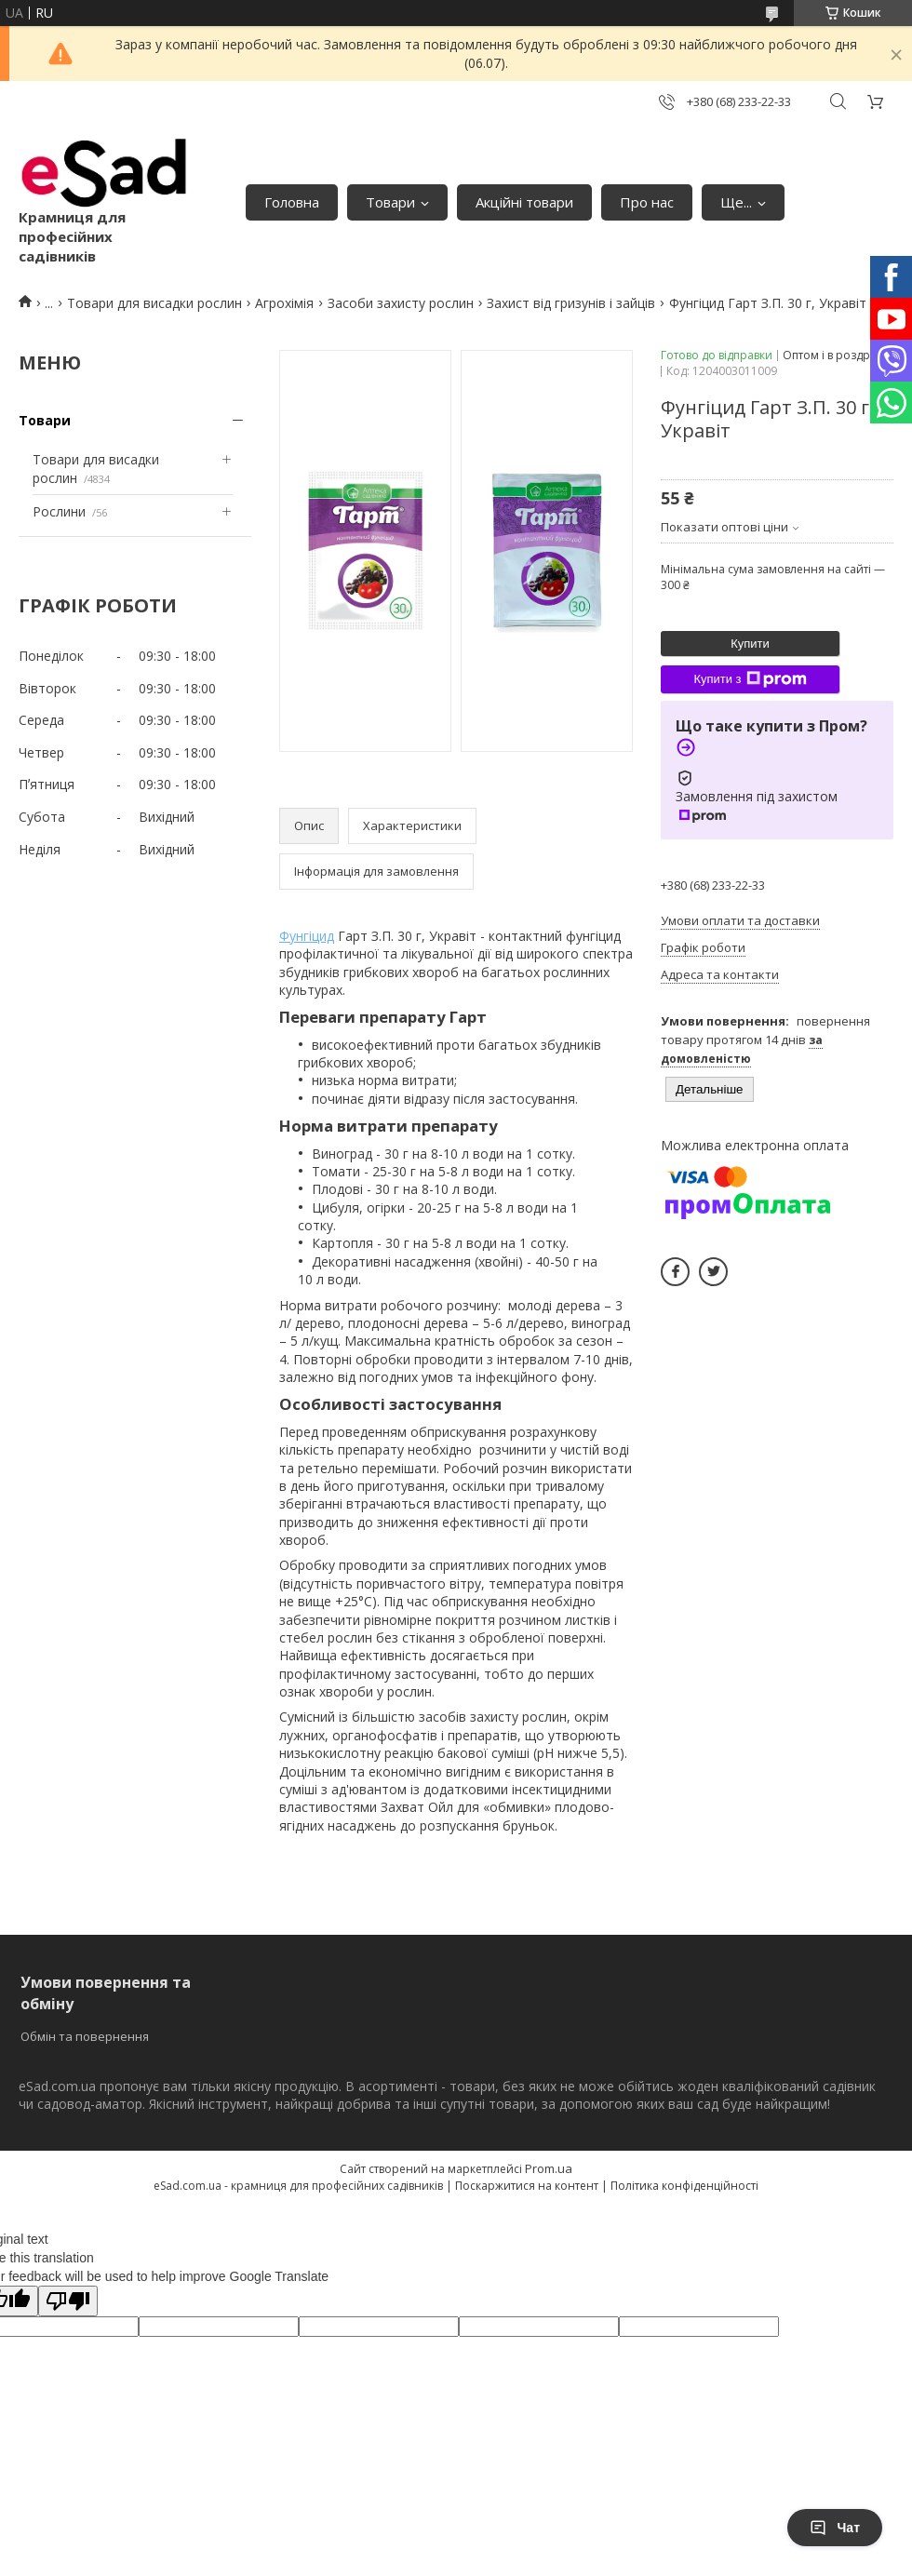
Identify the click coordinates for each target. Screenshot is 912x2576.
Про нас (647, 202)
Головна (291, 202)
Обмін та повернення (84, 2036)
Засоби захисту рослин (401, 303)
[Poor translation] (68, 2301)
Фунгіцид (306, 936)
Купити (750, 644)
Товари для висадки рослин (154, 303)
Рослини (59, 511)
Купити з (749, 679)
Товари (390, 202)
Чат (835, 2527)
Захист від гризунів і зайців (571, 303)
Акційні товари (524, 202)
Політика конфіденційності (684, 2186)
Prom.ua (548, 2168)
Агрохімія (284, 303)
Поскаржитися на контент (526, 2186)
